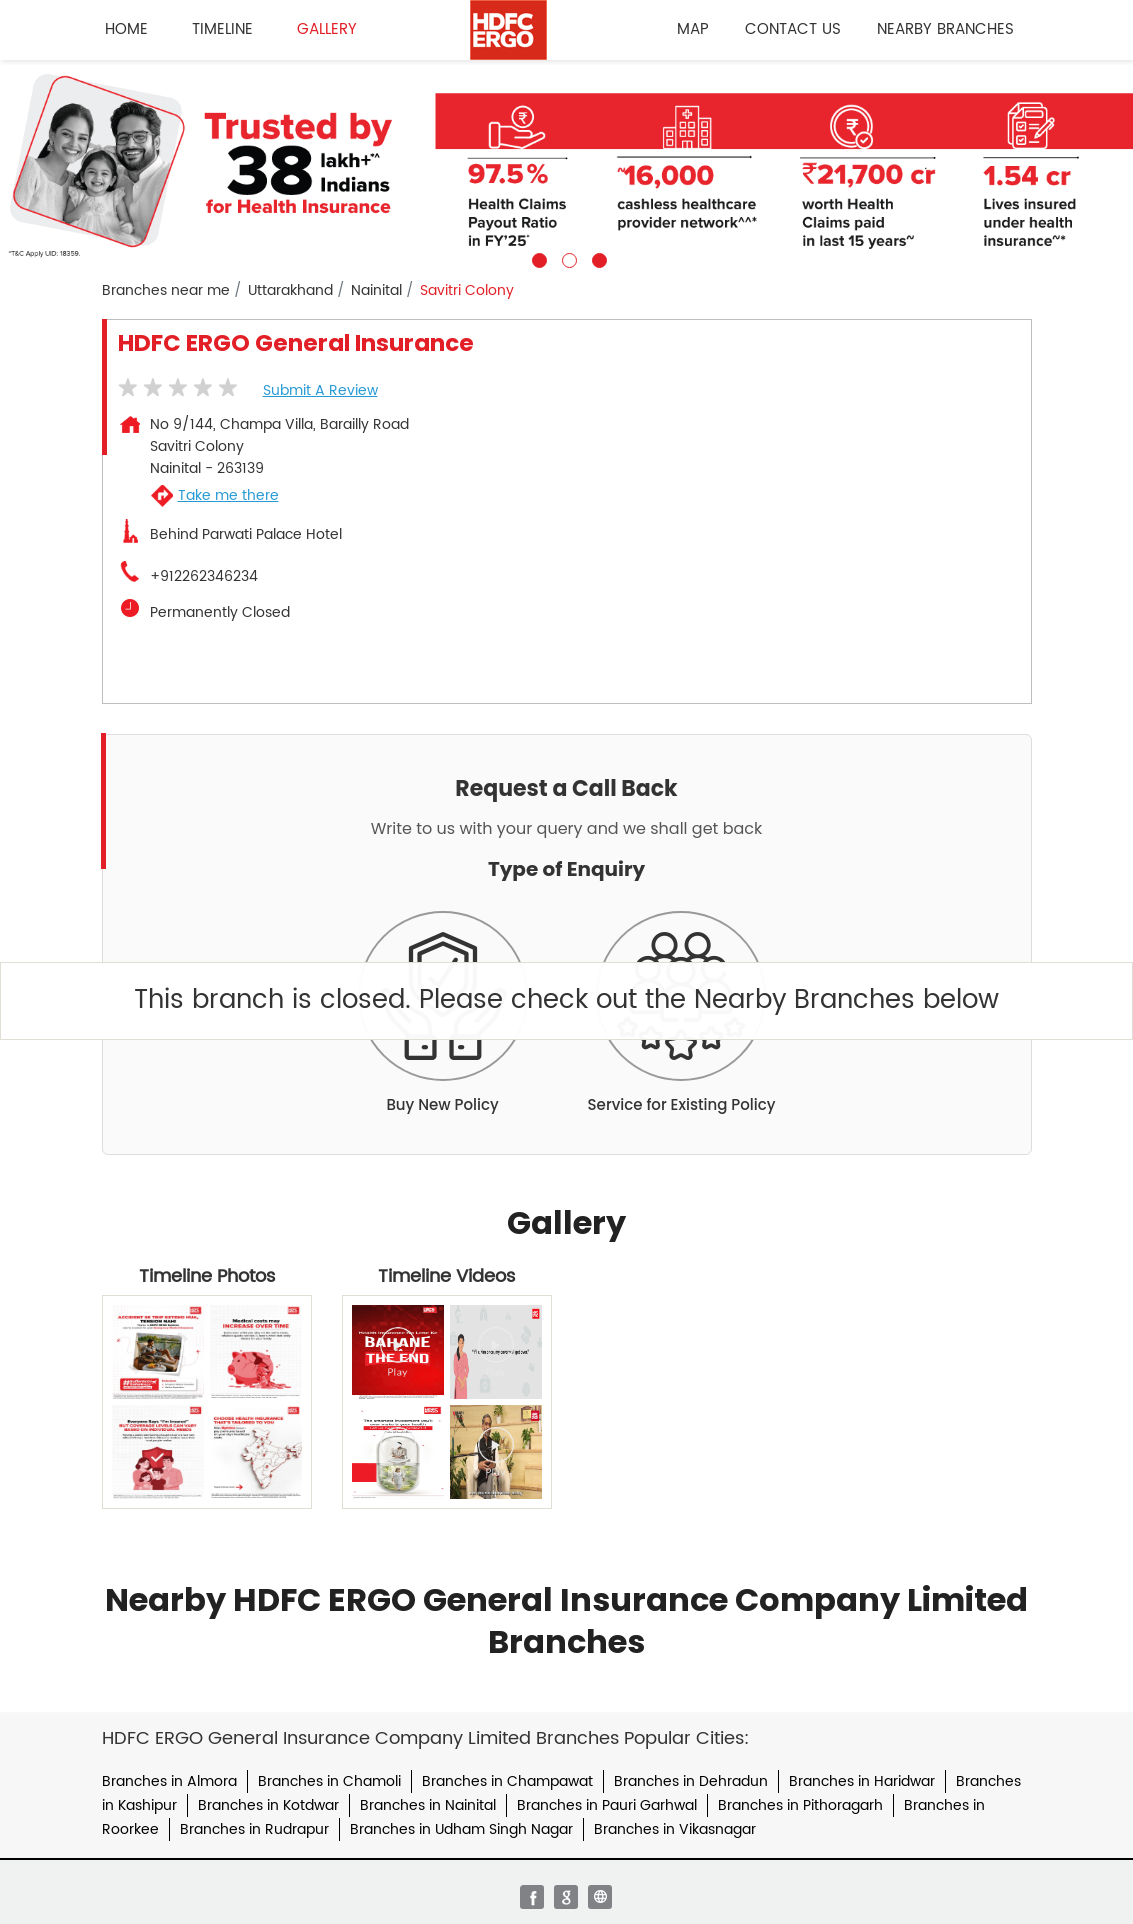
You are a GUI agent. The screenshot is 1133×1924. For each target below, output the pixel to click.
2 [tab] (567, 258)
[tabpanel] (566, 164)
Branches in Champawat (507, 1781)
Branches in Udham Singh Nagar (461, 1829)
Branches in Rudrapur (254, 1829)
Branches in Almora (169, 1781)
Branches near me (166, 291)
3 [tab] (597, 258)
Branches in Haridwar (862, 1781)
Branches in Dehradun (691, 1781)
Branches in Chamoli (329, 1781)
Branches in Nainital (428, 1805)
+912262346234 (204, 577)
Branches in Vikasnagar (675, 1829)
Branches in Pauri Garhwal (607, 1805)
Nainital (376, 291)
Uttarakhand (290, 291)
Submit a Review (320, 390)
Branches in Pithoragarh (800, 1805)
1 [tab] (537, 258)
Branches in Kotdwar (268, 1805)
